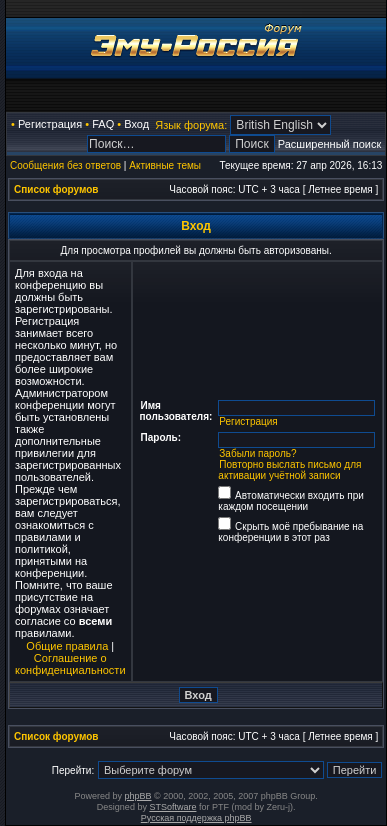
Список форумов (56, 189)
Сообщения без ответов (65, 165)
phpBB (138, 796)
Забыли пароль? (257, 453)
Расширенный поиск (330, 144)
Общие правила (67, 646)
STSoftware (172, 807)
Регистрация (50, 124)
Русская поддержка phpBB (196, 818)
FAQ (103, 124)
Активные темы (165, 165)
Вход (136, 124)
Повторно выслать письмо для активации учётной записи (289, 470)
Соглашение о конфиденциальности (70, 664)
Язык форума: (191, 125)
